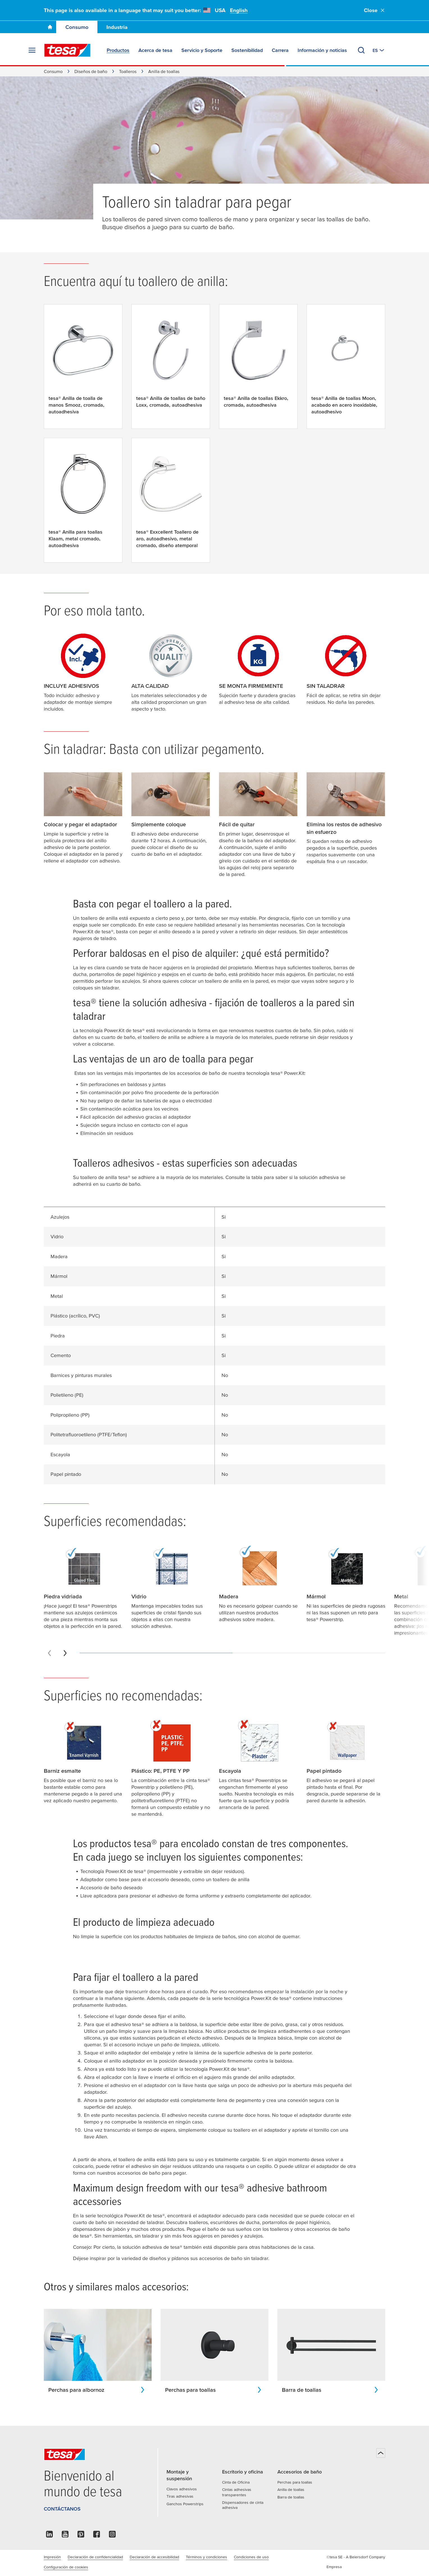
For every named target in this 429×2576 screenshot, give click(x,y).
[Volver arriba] (380, 2453)
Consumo (76, 27)
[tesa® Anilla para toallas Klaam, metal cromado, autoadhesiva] (83, 500)
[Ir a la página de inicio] (50, 27)
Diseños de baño (90, 71)
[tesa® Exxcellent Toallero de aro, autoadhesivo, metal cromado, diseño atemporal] (171, 500)
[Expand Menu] (32, 50)
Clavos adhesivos (181, 2489)
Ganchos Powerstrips (185, 2504)
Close (374, 10)
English (239, 10)
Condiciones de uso (251, 2557)
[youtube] (65, 2535)
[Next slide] (65, 1653)
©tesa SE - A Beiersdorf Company (356, 2557)
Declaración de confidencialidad (95, 2557)
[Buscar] (361, 50)
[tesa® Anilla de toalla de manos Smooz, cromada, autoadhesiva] (83, 366)
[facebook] (96, 2535)
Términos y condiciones (206, 2557)
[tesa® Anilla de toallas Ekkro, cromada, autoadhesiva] (258, 363)
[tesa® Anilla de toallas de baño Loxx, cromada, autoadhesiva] (171, 363)
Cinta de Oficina (236, 2482)
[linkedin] (49, 2535)
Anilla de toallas (290, 2489)
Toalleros (127, 71)
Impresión (52, 2557)
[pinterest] (80, 2535)
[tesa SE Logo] (67, 50)
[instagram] (112, 2535)
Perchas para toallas (294, 2482)
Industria (116, 27)
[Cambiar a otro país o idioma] (379, 50)
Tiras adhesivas (179, 2496)
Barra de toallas (290, 2497)
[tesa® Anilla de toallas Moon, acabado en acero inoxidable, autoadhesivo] (346, 366)
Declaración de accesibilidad (154, 2557)
